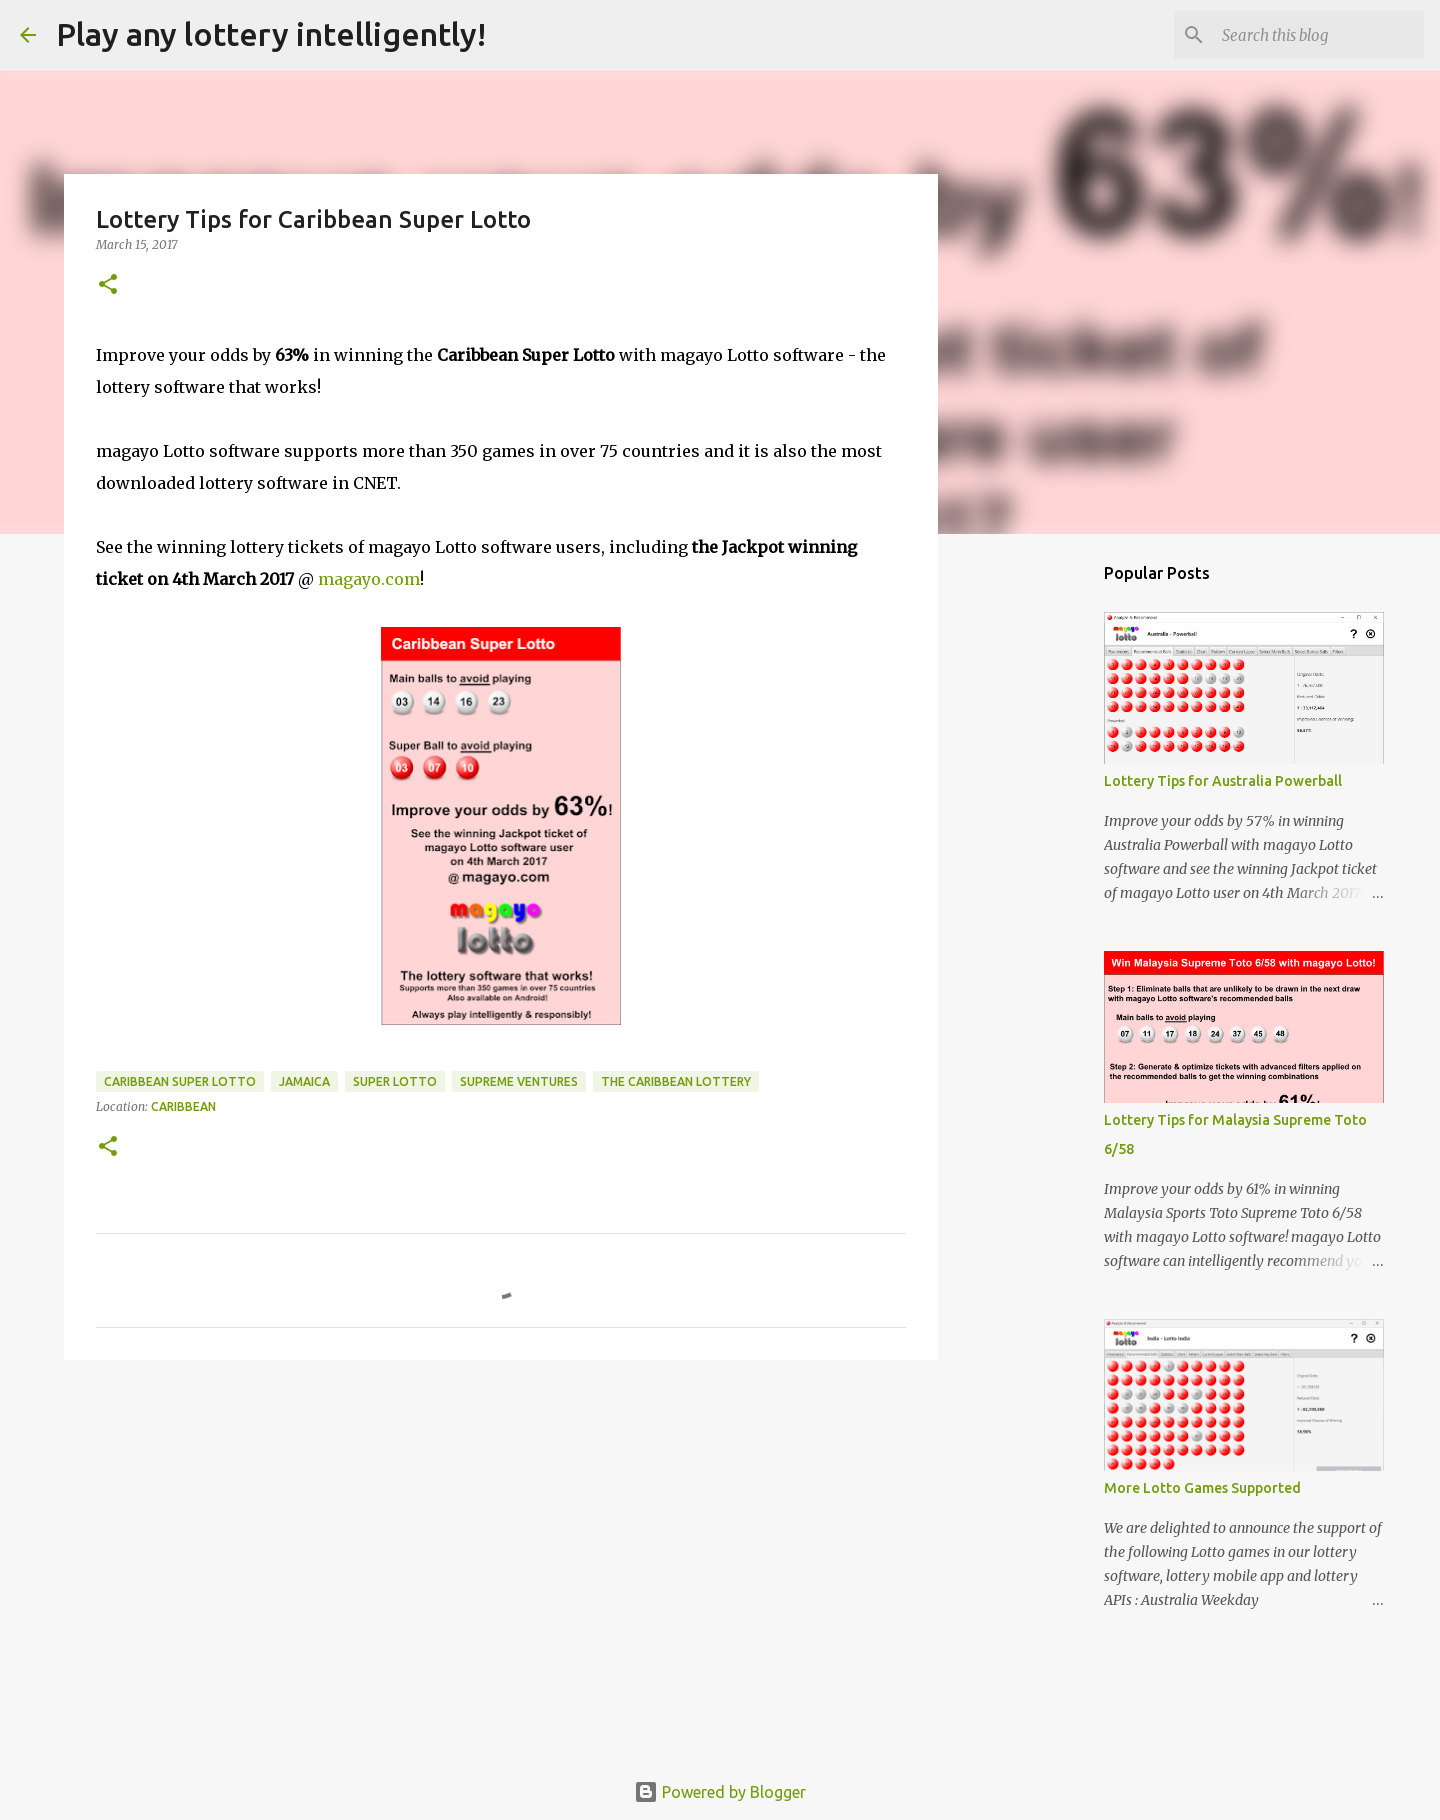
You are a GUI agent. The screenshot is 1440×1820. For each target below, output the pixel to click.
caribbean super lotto (180, 1081)
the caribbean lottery (676, 1081)
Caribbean (183, 1106)
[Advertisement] (501, 1530)
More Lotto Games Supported (1202, 1488)
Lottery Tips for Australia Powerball (1223, 781)
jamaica (304, 1081)
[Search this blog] (1319, 35)
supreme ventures (519, 1081)
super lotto (395, 1081)
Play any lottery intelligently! (271, 34)
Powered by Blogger (720, 1792)
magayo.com (369, 579)
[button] (108, 285)
